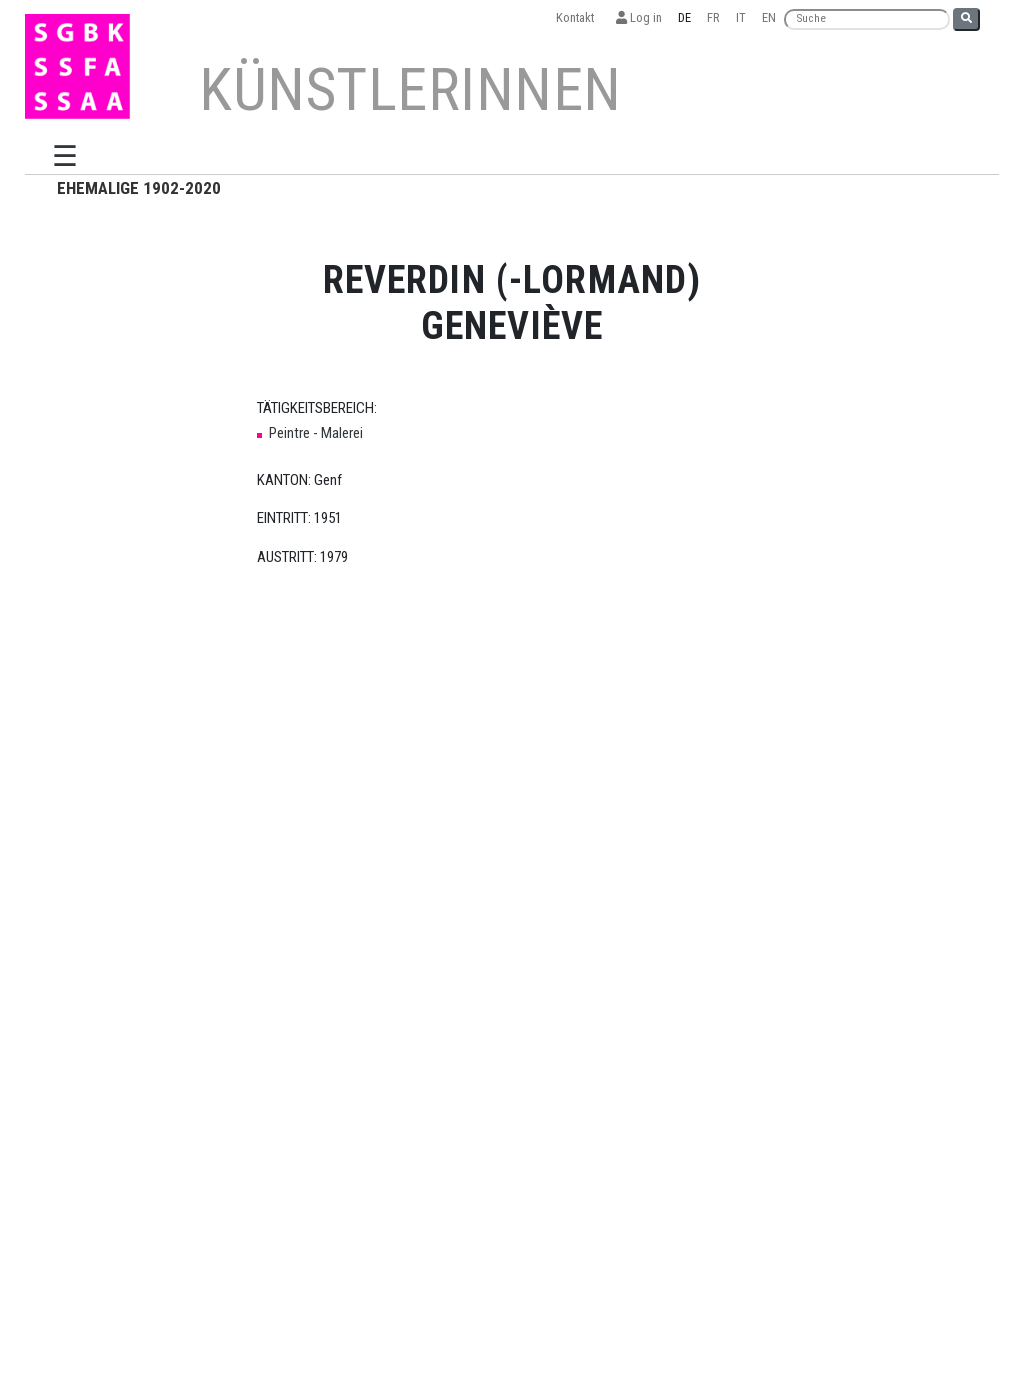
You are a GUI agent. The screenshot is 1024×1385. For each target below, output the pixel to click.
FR (713, 17)
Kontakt (578, 17)
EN (769, 17)
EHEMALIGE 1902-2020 (139, 188)
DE (684, 17)
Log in (639, 17)
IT (741, 17)
